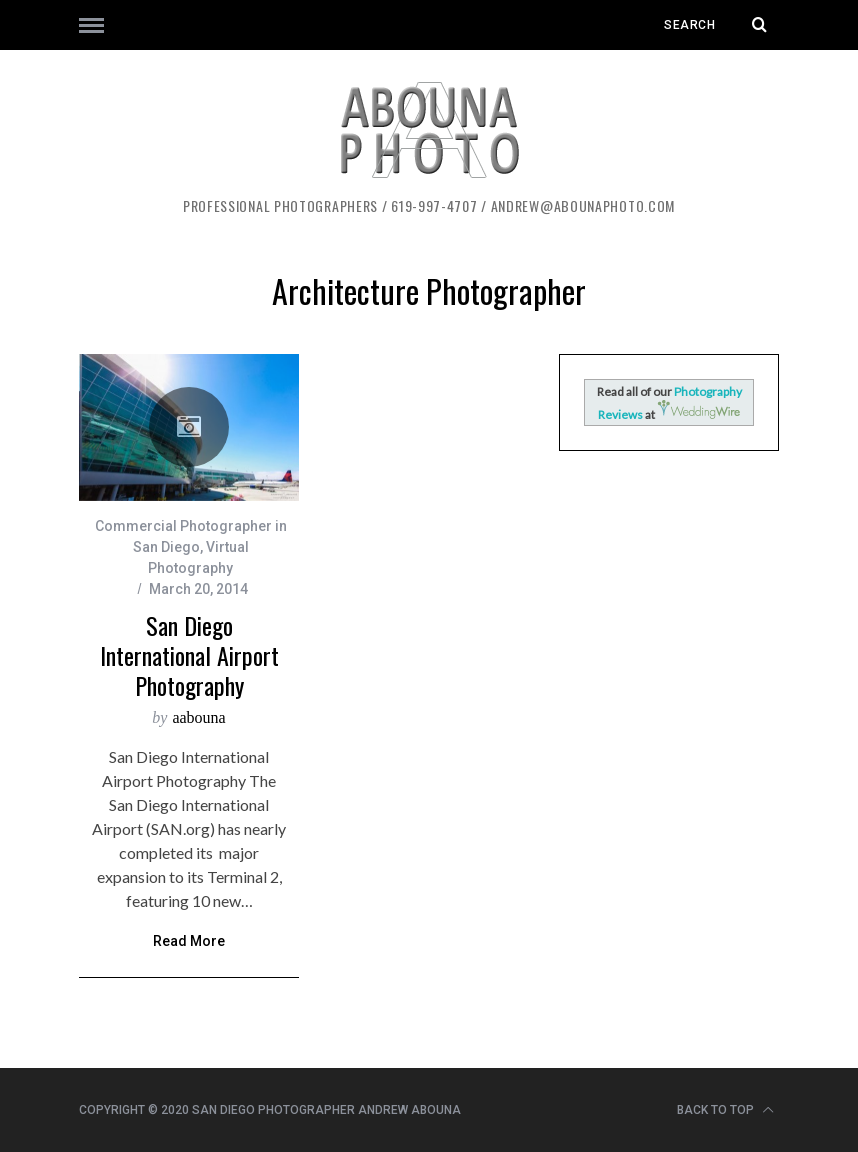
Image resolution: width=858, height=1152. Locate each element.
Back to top (725, 1110)
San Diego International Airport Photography (189, 655)
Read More (189, 941)
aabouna (198, 717)
